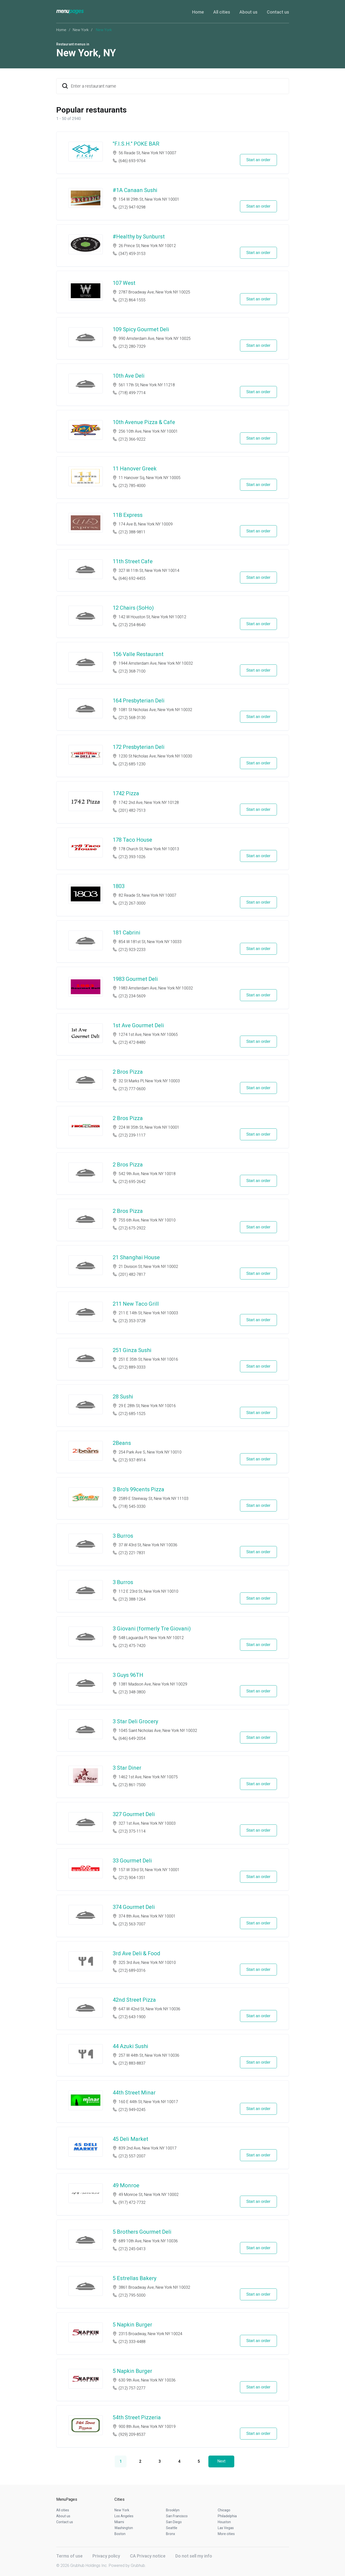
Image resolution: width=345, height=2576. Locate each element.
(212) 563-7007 (132, 1924)
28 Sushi (123, 1397)
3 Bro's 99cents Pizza (138, 1489)
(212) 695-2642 (132, 1181)
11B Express (128, 515)
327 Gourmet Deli (134, 1814)
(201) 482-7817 (132, 1274)
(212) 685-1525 (132, 1413)
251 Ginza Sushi (132, 1350)
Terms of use (69, 2555)
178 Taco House (132, 840)
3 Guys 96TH (128, 1675)
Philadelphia (227, 2516)
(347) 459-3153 (132, 253)
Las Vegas (226, 2528)
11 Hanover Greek (135, 468)
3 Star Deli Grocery (135, 1721)
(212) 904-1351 (132, 1877)
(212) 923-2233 (132, 949)
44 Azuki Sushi (130, 2046)
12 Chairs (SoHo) (133, 608)
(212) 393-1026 (132, 856)
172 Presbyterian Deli (138, 747)
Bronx (170, 2534)
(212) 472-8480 (132, 1042)
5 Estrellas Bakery (134, 2278)
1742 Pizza (126, 793)
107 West (124, 283)
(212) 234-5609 (132, 996)
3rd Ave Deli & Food (136, 1953)
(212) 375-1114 (132, 1831)
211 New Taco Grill (136, 1304)
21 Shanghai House (136, 1257)
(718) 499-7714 (132, 392)
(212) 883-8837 (132, 2063)
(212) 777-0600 (132, 1088)
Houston (224, 2522)
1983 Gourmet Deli (135, 979)
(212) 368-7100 (132, 671)
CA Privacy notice (147, 2555)
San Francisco (177, 2516)
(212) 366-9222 (132, 439)
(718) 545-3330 (132, 1506)
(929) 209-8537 (132, 2434)
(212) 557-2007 (132, 2156)
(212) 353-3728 (132, 1320)
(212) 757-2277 (132, 2388)
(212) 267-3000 (132, 903)
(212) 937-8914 (132, 1460)
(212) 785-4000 (132, 485)
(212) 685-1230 (132, 764)
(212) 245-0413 (132, 2249)
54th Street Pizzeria (137, 2417)
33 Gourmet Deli (132, 1861)
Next (221, 2461)
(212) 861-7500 (132, 1784)
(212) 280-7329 (132, 346)
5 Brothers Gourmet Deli (142, 2232)
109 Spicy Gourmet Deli (141, 329)
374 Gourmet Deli (134, 1907)
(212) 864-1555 (132, 300)
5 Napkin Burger (132, 2325)
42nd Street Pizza (134, 2000)
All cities (221, 12)
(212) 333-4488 (132, 2341)
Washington (123, 2528)
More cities (226, 2534)
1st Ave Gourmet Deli (138, 1025)
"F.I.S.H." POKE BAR (136, 144)
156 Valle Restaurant (138, 654)
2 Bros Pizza (128, 1072)
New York (81, 30)
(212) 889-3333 (132, 1367)
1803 (119, 886)
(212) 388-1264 (132, 1599)
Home (198, 12)
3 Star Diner (127, 1768)
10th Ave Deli (129, 376)
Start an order (258, 160)
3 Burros (123, 1536)
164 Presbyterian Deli (138, 700)
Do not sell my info (193, 2555)
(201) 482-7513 (132, 810)
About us (248, 12)
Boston (120, 2534)
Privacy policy (106, 2555)
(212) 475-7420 (132, 1645)
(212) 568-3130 (132, 717)
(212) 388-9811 (132, 532)
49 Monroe (126, 2185)
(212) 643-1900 (132, 2016)
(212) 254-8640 (132, 624)
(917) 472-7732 (132, 2202)
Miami (119, 2522)
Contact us (278, 12)
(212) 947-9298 (132, 207)
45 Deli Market (130, 2139)
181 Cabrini (126, 933)
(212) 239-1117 (132, 1135)
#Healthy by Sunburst (139, 236)
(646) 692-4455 (132, 578)
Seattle (171, 2528)
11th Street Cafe (133, 561)
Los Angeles (123, 2516)
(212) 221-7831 (132, 1552)
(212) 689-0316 (132, 1970)
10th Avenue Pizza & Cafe (144, 422)
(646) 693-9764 (132, 160)
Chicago (224, 2510)
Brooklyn (173, 2510)
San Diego (174, 2522)
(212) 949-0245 (132, 2109)
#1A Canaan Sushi (135, 190)
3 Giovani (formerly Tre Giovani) (152, 1629)
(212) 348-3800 (132, 1692)
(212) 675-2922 (132, 1228)
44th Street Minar (134, 2093)
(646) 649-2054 (132, 1738)
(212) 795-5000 (132, 2295)
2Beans (122, 1443)
